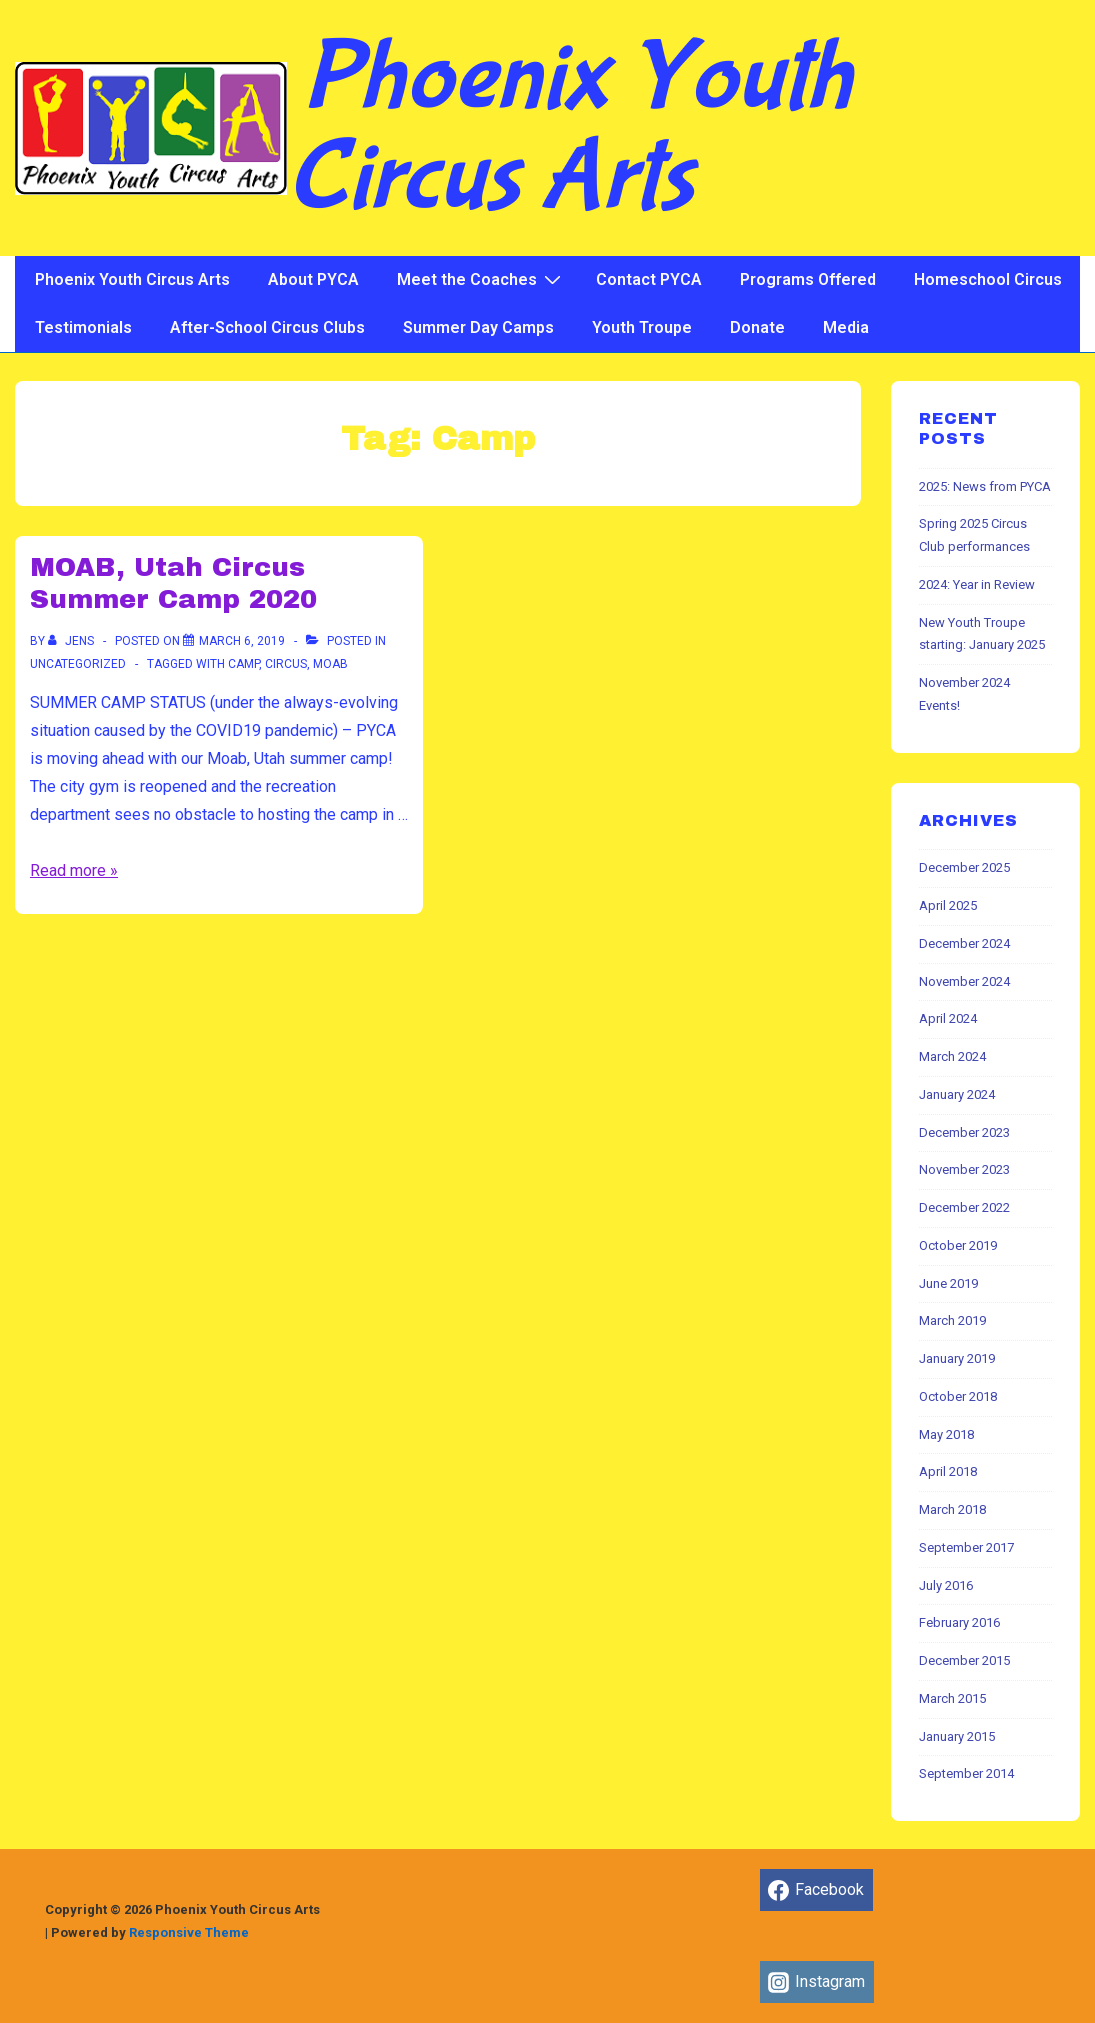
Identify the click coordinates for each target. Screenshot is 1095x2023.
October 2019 (958, 1245)
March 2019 (952, 1320)
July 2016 (946, 1585)
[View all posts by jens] (72, 641)
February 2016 (959, 1622)
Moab (330, 664)
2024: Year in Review (977, 584)
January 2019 (957, 1358)
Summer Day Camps (478, 327)
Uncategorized (78, 664)
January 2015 (957, 1736)
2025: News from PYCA (985, 486)
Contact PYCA (649, 279)
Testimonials (83, 327)
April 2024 (948, 1018)
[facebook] (816, 1890)
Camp (243, 664)
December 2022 (964, 1207)
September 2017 (966, 1547)
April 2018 (948, 1471)
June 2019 (948, 1283)
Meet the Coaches (481, 279)
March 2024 (952, 1056)
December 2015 (964, 1660)
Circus (286, 664)
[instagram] (817, 1982)
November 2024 (964, 981)
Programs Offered (808, 279)
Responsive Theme (189, 1932)
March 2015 (952, 1698)
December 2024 (964, 943)
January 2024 (957, 1094)
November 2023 (964, 1169)
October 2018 (958, 1396)
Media (846, 327)
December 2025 (964, 867)
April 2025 (948, 905)
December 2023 (964, 1132)
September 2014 (966, 1773)
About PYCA (313, 279)
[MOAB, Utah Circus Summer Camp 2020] (242, 641)
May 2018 (946, 1434)
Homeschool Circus (988, 279)
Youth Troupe (642, 327)
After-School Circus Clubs (267, 327)
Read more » (74, 870)
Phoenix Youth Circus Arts (569, 128)
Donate (757, 327)
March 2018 (952, 1509)
